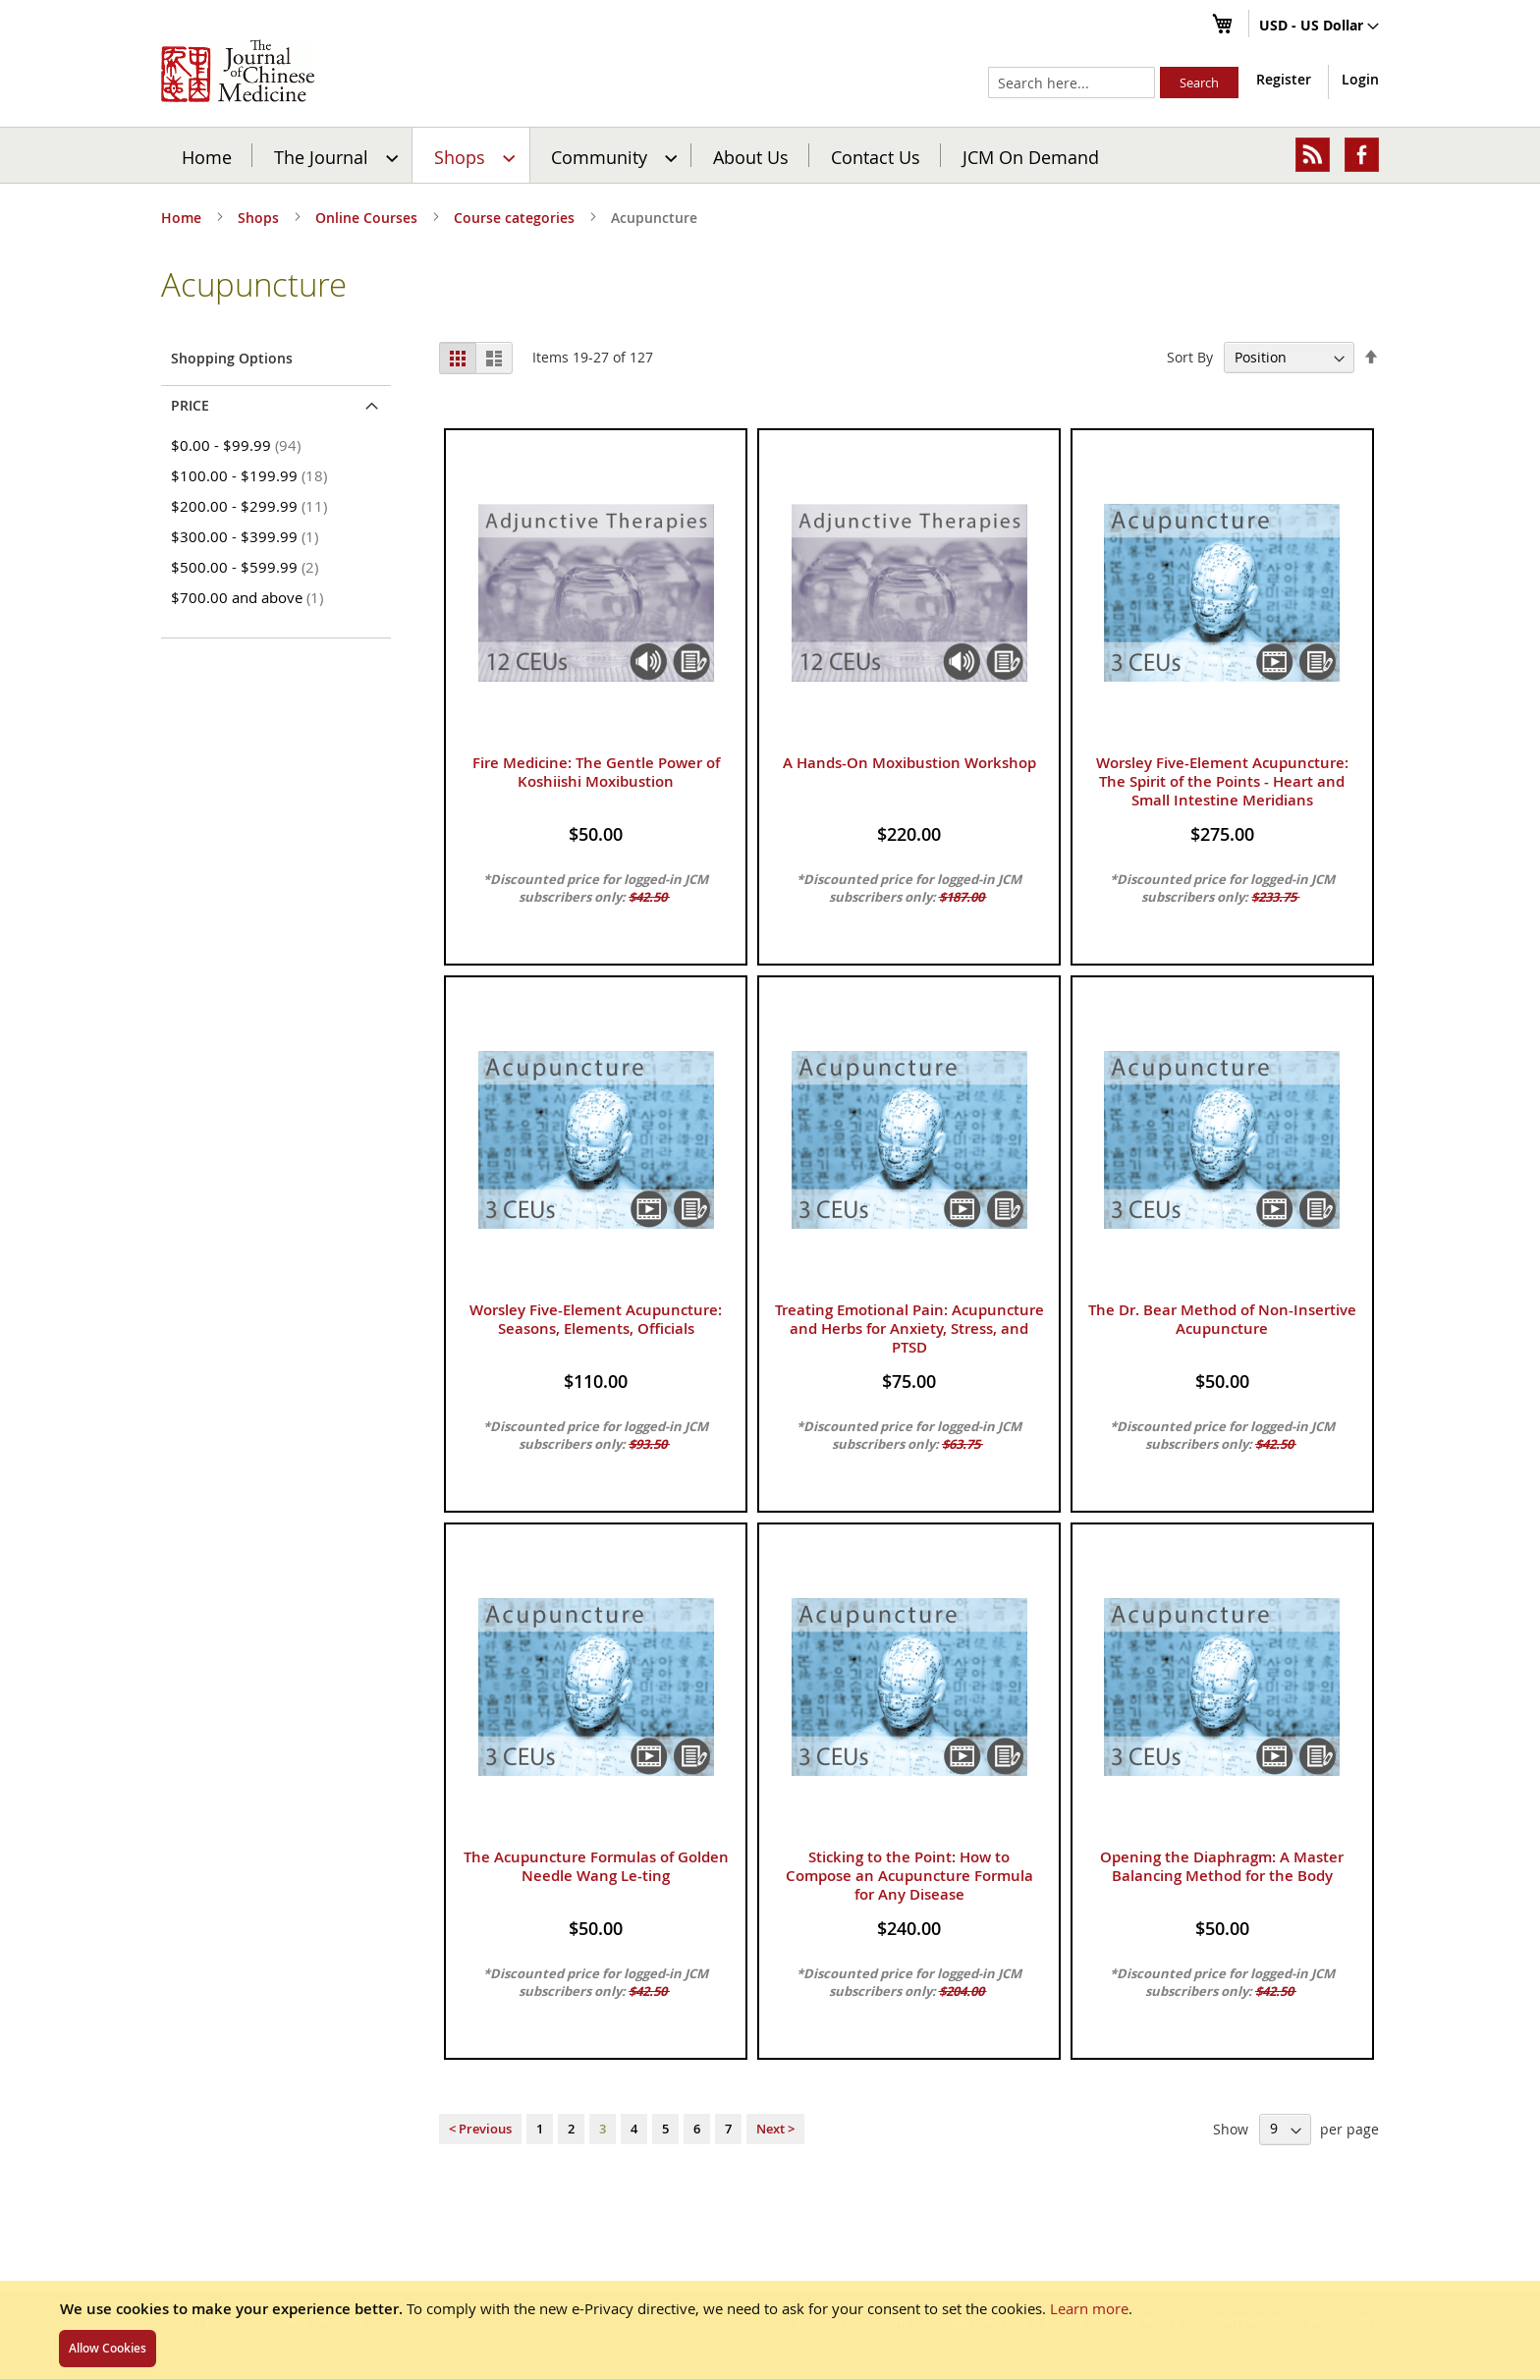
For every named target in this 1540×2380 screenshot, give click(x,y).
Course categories (516, 217)
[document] (770, 2330)
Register (1283, 79)
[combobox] (1071, 82)
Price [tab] (190, 405)
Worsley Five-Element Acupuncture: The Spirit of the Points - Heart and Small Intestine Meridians (1222, 781)
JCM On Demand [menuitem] (1030, 156)
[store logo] (237, 70)
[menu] (770, 155)
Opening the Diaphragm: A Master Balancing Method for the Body (1222, 1866)
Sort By (1190, 357)
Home (207, 156)
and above (250, 597)
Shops (260, 217)
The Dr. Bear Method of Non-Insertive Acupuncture (1222, 1319)
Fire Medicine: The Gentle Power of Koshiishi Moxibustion (596, 772)
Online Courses (368, 217)
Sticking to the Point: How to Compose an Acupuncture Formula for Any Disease (909, 1876)
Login (1360, 79)
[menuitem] (333, 155)
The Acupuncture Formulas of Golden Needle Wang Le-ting (596, 1866)
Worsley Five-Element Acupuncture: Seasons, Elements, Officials (595, 1319)
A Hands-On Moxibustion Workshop (909, 762)
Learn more (1089, 2308)
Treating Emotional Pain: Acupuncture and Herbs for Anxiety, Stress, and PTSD (909, 1328)
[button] (1319, 26)
